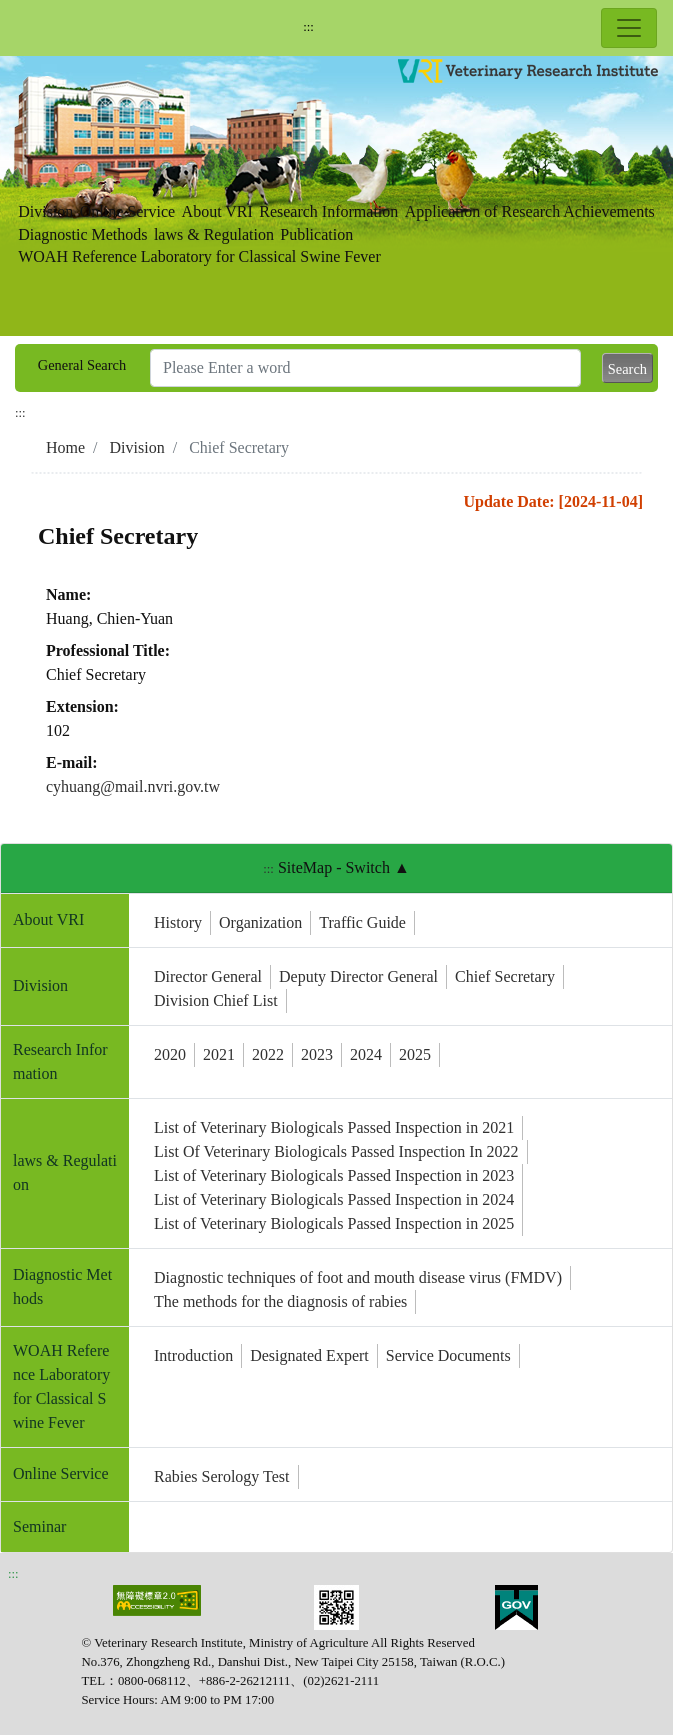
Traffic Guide (362, 922)
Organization (260, 922)
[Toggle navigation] (629, 28)
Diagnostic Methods (82, 234)
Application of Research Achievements (530, 211)
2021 (219, 1054)
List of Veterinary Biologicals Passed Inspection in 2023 (334, 1175)
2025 (415, 1054)
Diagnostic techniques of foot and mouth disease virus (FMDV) (358, 1277)
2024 (366, 1054)
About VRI (217, 211)
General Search (82, 365)
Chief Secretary (505, 976)
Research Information (328, 211)
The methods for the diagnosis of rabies (280, 1301)
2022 (268, 1054)
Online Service (128, 211)
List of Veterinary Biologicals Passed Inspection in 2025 (334, 1223)
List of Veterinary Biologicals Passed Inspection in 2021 (334, 1127)
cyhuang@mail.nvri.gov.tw (133, 786)
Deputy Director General (358, 976)
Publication (316, 234)
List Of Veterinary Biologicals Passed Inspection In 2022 (336, 1151)
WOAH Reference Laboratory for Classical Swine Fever (199, 256)
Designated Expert (309, 1355)
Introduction (193, 1355)
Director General (208, 976)
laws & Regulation (214, 234)
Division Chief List (216, 1000)
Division (45, 211)
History (178, 922)
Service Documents (448, 1355)
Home (65, 447)
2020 (170, 1054)
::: (308, 27)
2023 (317, 1054)
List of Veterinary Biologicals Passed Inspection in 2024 (334, 1199)
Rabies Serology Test (221, 1476)
